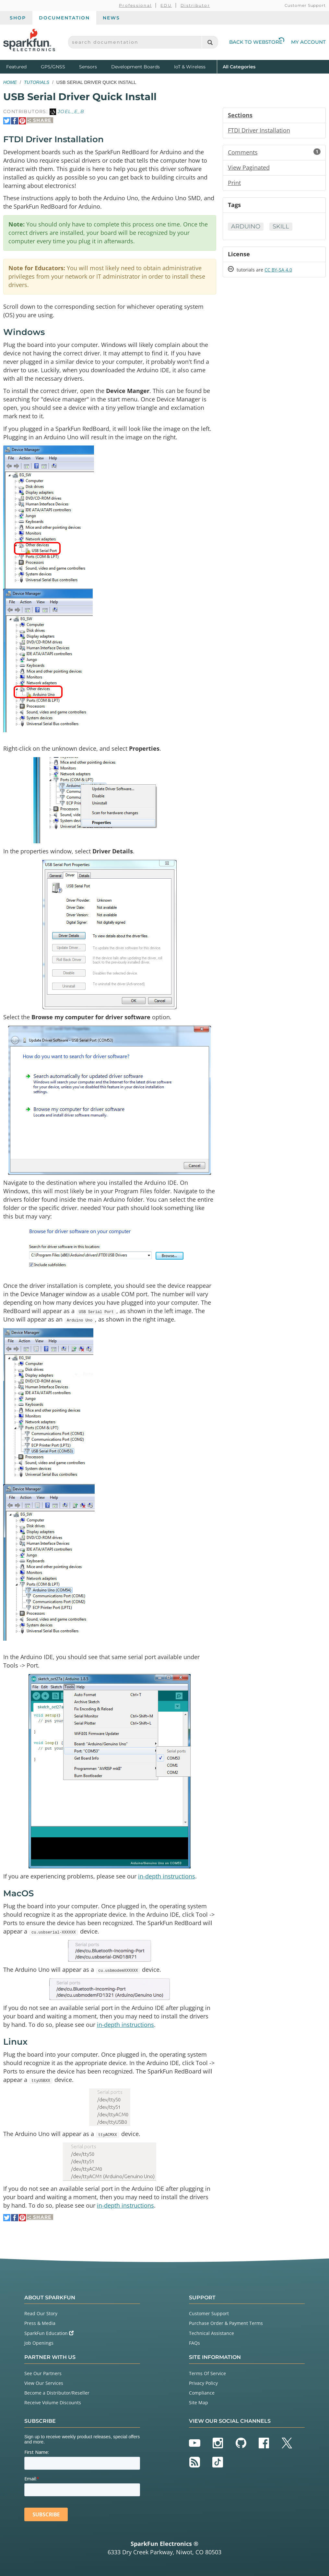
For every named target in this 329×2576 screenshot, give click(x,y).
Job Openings (38, 2343)
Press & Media (39, 2323)
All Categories (239, 66)
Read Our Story (40, 2313)
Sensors (88, 67)
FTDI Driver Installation (259, 130)
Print (234, 183)
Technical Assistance (211, 2333)
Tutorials (36, 82)
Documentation (64, 18)
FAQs (194, 2343)
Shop (18, 18)
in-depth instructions (166, 1876)
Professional (135, 5)
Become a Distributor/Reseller (56, 2393)
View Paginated (249, 167)
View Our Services (43, 2383)
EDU (166, 5)
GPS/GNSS (53, 67)
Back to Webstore (256, 42)
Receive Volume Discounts (52, 2402)
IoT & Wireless (190, 67)
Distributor (195, 5)
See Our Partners (43, 2373)
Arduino (245, 226)
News (111, 18)
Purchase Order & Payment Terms (226, 2323)
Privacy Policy (203, 2383)
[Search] (210, 42)
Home (10, 82)
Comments (274, 152)
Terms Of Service (207, 2373)
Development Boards (135, 67)
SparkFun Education (49, 2333)
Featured (22, 66)
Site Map (198, 2402)
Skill (281, 226)
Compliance (202, 2393)
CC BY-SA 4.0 (278, 270)
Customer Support (305, 5)
